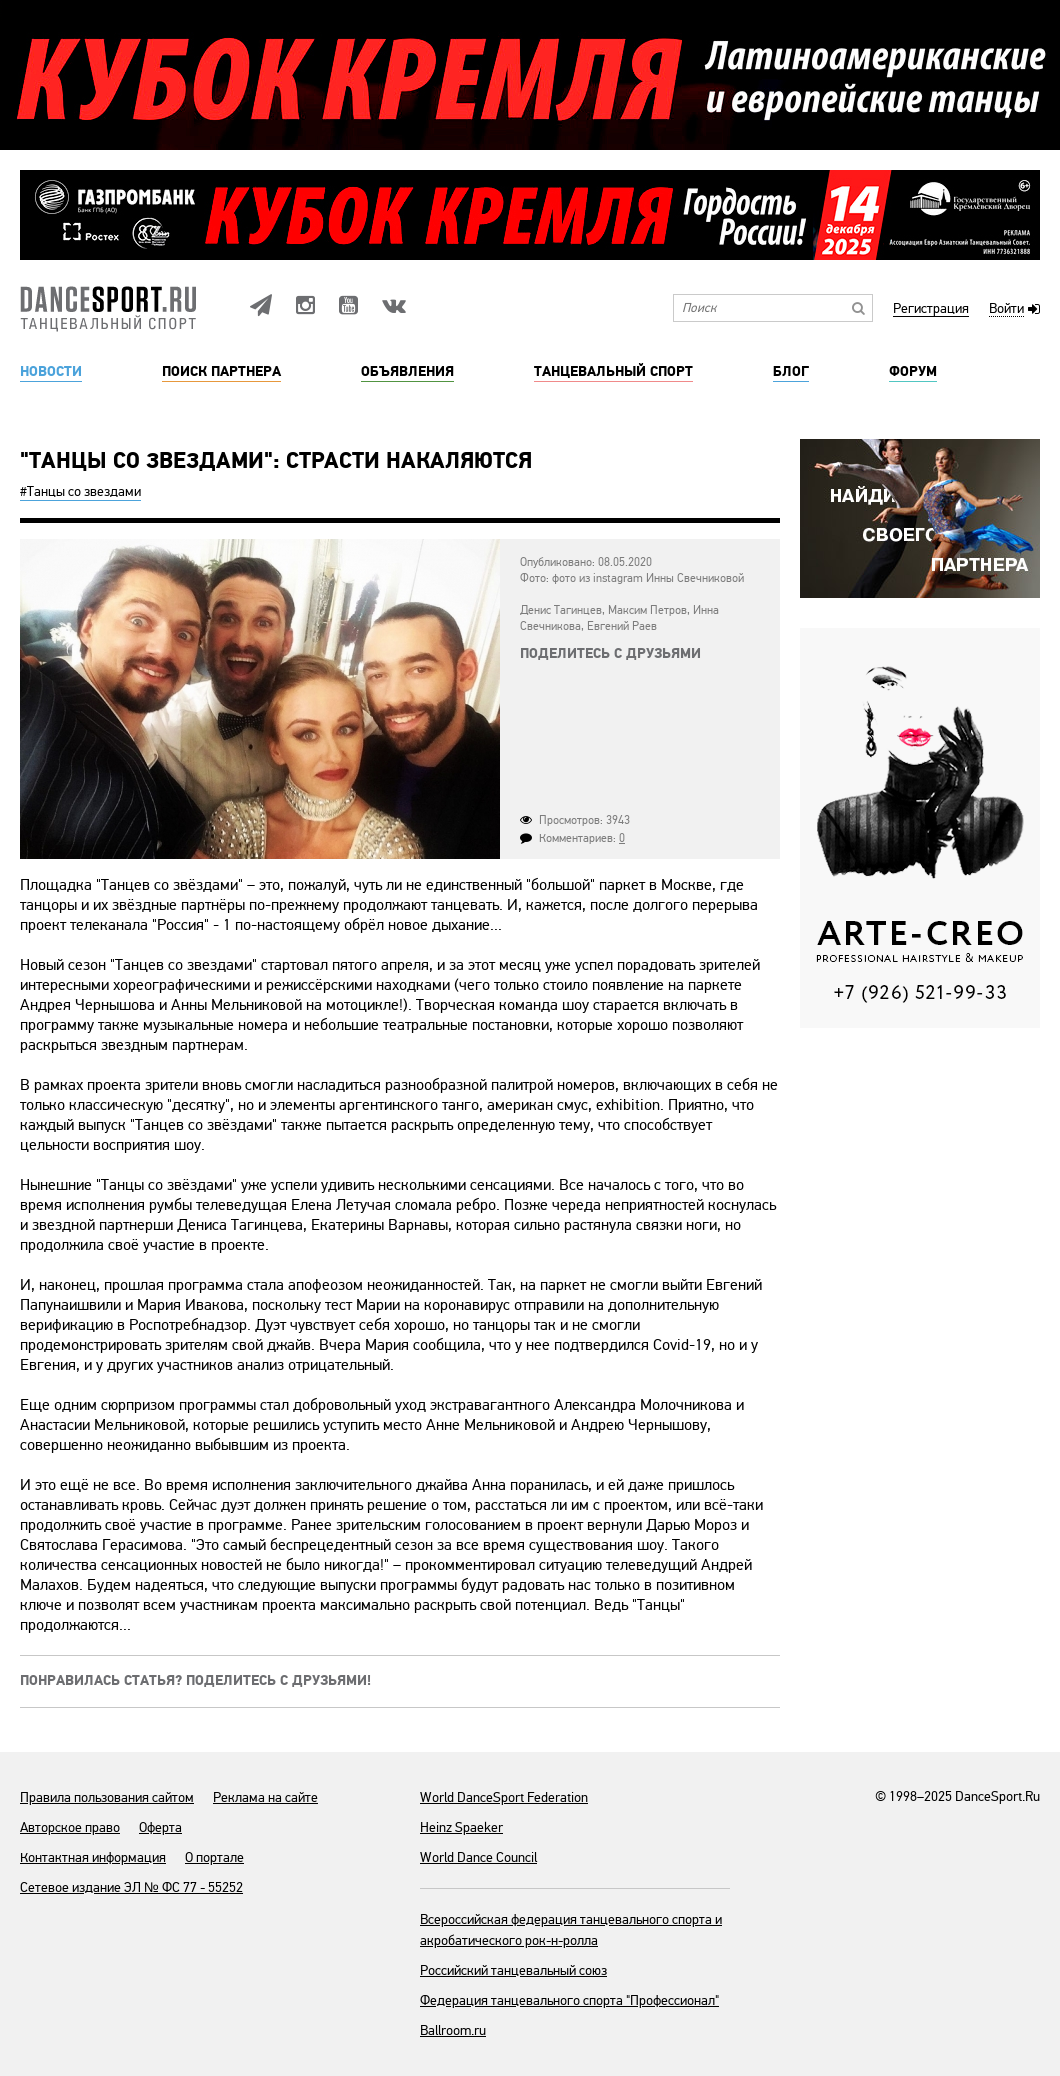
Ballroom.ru (453, 2030)
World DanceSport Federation (504, 1797)
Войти (1006, 309)
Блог (791, 372)
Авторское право (70, 1827)
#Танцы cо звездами (80, 491)
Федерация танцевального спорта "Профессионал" (569, 2000)
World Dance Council (478, 1857)
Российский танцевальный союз (513, 1970)
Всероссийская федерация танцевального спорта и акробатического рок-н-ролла (571, 1930)
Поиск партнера (221, 372)
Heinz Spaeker (461, 1827)
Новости (51, 372)
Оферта (160, 1827)
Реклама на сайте (265, 1797)
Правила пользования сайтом (107, 1797)
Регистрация (931, 309)
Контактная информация (93, 1857)
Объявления (407, 372)
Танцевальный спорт (613, 372)
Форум (913, 372)
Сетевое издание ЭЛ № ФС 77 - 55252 (131, 1887)
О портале (214, 1857)
